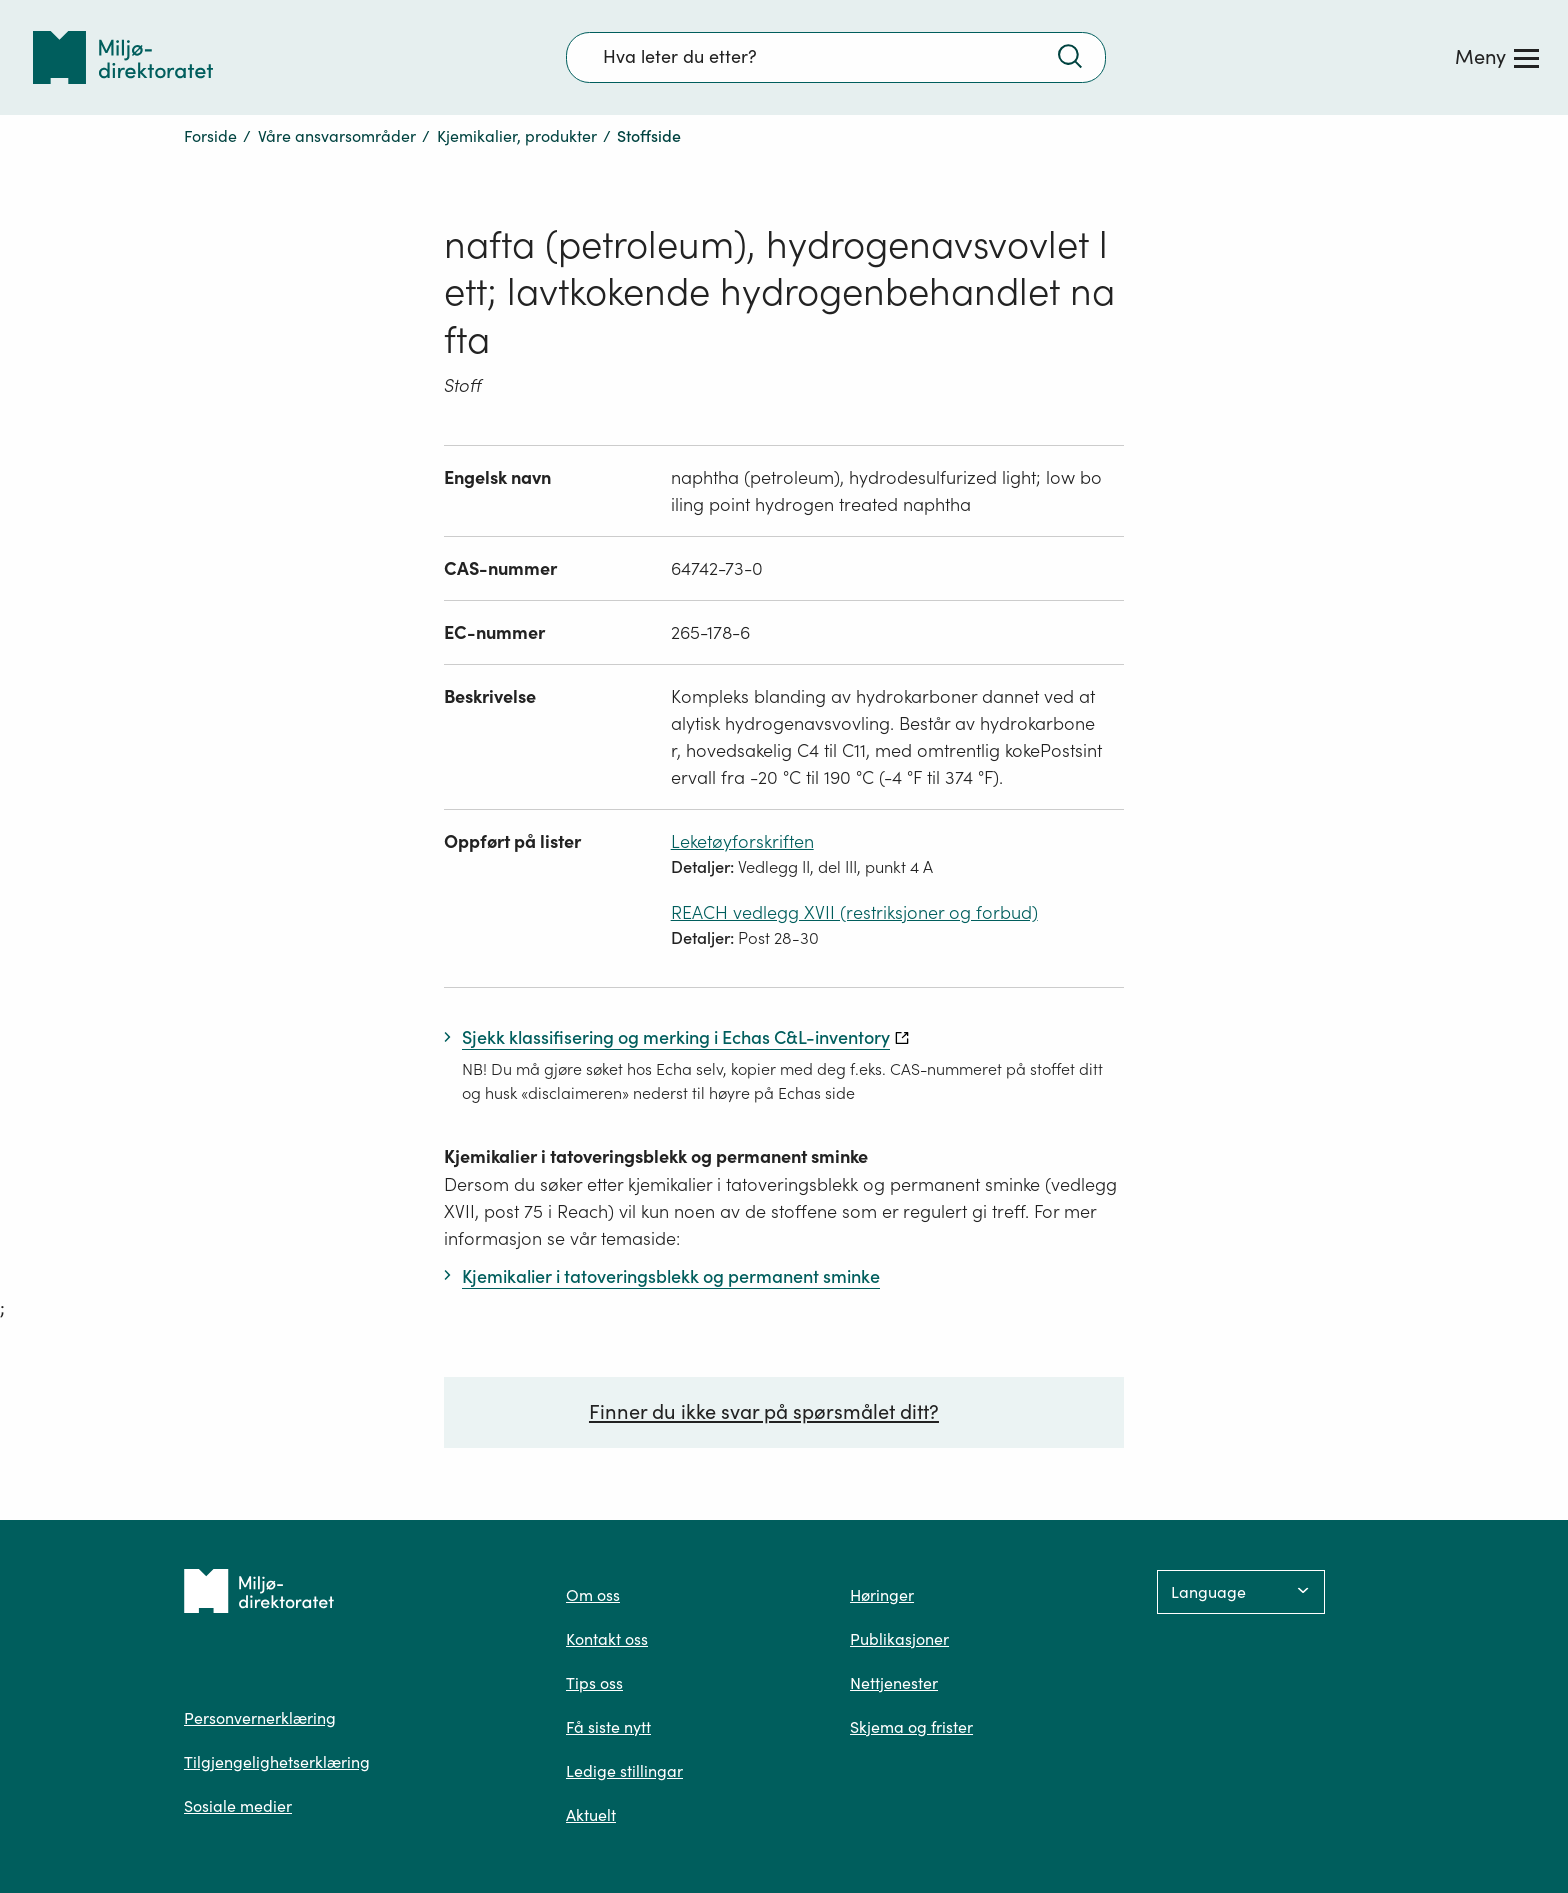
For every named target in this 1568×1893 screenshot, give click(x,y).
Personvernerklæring (260, 1718)
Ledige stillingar (624, 1771)
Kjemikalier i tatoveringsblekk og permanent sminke (656, 1156)
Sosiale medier (238, 1806)
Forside (210, 136)
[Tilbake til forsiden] (123, 57)
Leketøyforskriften (742, 841)
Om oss (593, 1595)
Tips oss (594, 1683)
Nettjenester (894, 1683)
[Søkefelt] (836, 57)
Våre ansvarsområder (337, 136)
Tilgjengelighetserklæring (277, 1762)
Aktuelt (591, 1815)
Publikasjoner (899, 1639)
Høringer (882, 1595)
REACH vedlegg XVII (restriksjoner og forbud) (854, 912)
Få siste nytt (608, 1727)
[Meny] (1497, 57)
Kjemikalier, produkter (517, 136)
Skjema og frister (911, 1727)
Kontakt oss (607, 1639)
